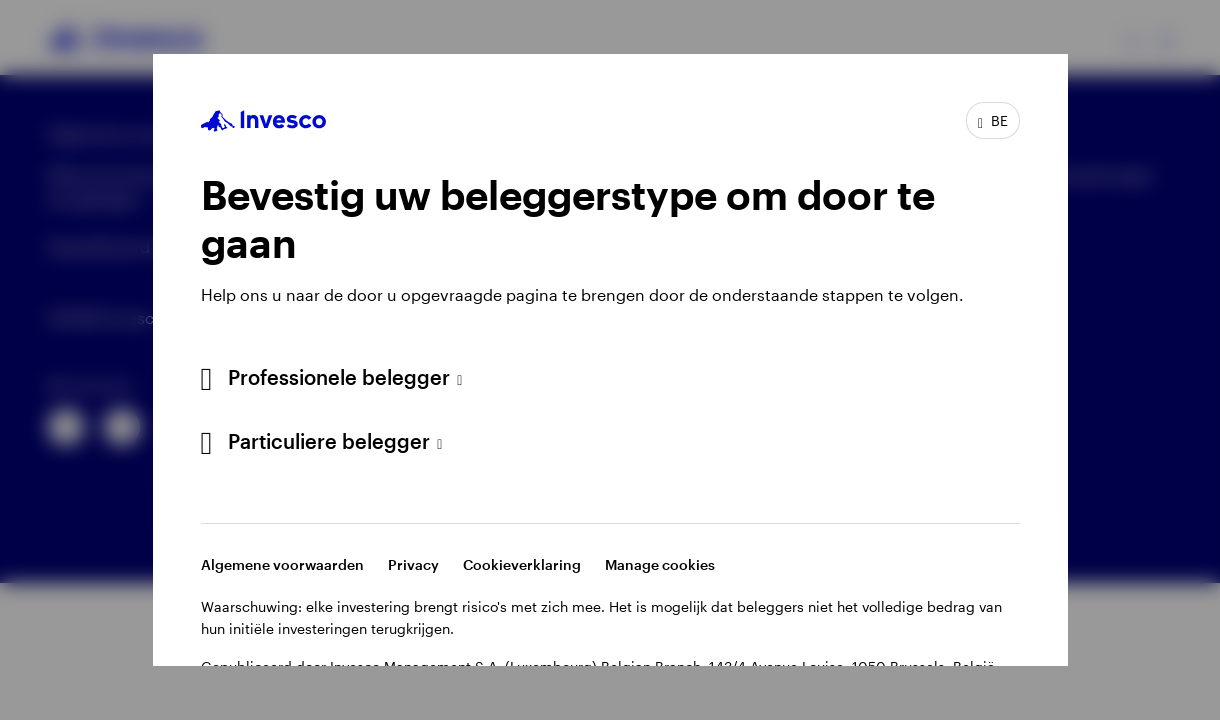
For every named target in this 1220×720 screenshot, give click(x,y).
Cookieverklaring (522, 564)
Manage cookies (660, 564)
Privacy (413, 564)
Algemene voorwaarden (282, 564)
